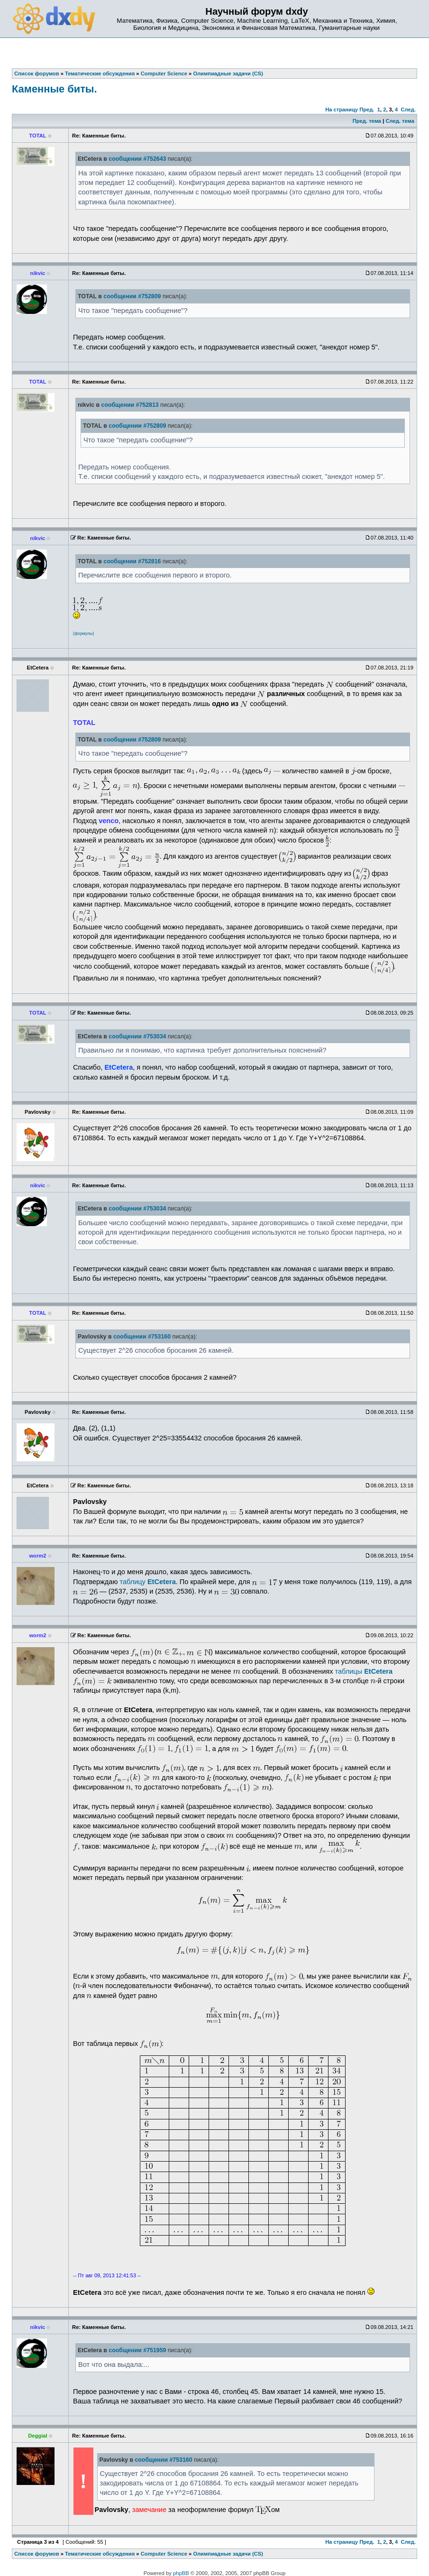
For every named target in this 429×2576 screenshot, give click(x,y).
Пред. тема (367, 121)
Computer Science (164, 2554)
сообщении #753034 (137, 1036)
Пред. (366, 109)
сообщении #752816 (132, 561)
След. (408, 109)
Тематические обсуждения (100, 2554)
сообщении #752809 (132, 296)
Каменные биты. (54, 89)
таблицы (363, 1671)
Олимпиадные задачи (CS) (228, 2554)
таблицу (147, 1582)
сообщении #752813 (130, 405)
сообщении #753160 (142, 1336)
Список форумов (36, 2554)
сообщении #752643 (137, 159)
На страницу (341, 109)
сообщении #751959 (137, 2350)
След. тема (399, 121)
